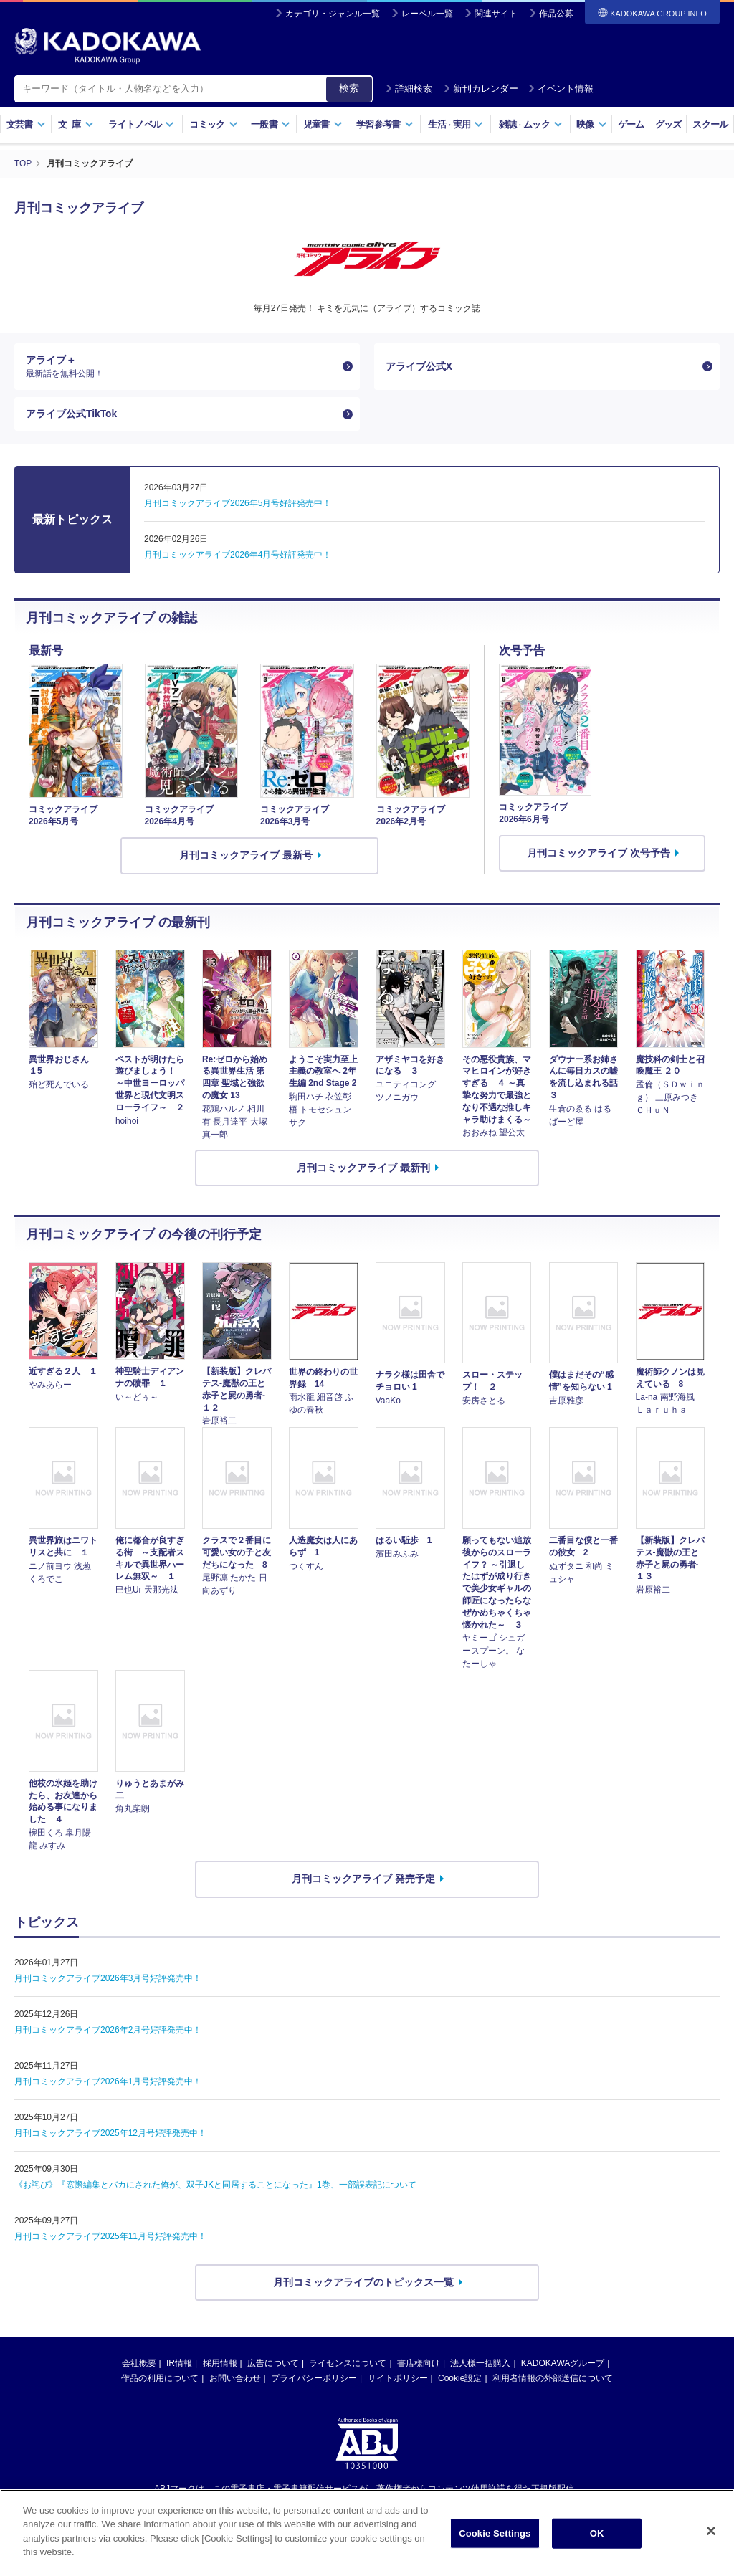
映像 (591, 124)
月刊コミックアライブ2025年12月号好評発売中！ (110, 2134)
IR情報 (179, 2364)
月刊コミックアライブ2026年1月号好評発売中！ (107, 2082)
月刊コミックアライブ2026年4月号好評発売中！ (237, 555)
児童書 (323, 124)
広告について (273, 2364)
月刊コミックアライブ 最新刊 (363, 1168)
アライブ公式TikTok (72, 414)
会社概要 (139, 2364)
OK (597, 2533)
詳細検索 (408, 88)
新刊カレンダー (480, 88)
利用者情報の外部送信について (552, 2379)
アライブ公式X (419, 365)
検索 (349, 88)
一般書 (270, 124)
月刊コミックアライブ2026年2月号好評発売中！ (107, 2031)
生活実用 (455, 124)
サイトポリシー (398, 2379)
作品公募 (556, 14)
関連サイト (496, 14)
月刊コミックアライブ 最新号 (246, 856)
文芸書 (26, 124)
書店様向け (418, 2364)
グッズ (668, 124)
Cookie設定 (460, 2379)
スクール (710, 124)
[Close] (711, 2531)
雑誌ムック (531, 124)
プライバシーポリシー (314, 2379)
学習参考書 (385, 124)
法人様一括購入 (480, 2364)
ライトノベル (141, 124)
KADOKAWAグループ (562, 2364)
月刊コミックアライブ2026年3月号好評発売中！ (107, 1979)
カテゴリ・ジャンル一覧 (332, 14)
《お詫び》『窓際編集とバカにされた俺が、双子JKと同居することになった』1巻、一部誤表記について (215, 2185)
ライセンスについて (347, 2364)
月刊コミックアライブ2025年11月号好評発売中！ (110, 2237)
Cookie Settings (494, 2533)
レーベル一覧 (427, 14)
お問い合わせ (235, 2379)
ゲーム (631, 124)
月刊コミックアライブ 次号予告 (598, 853)
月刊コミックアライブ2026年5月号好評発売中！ (237, 504)
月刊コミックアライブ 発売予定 (363, 1879)
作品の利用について (160, 2379)
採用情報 (220, 2364)
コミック (213, 124)
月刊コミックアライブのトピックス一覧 (363, 2283)
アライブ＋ (181, 366)
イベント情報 (561, 88)
